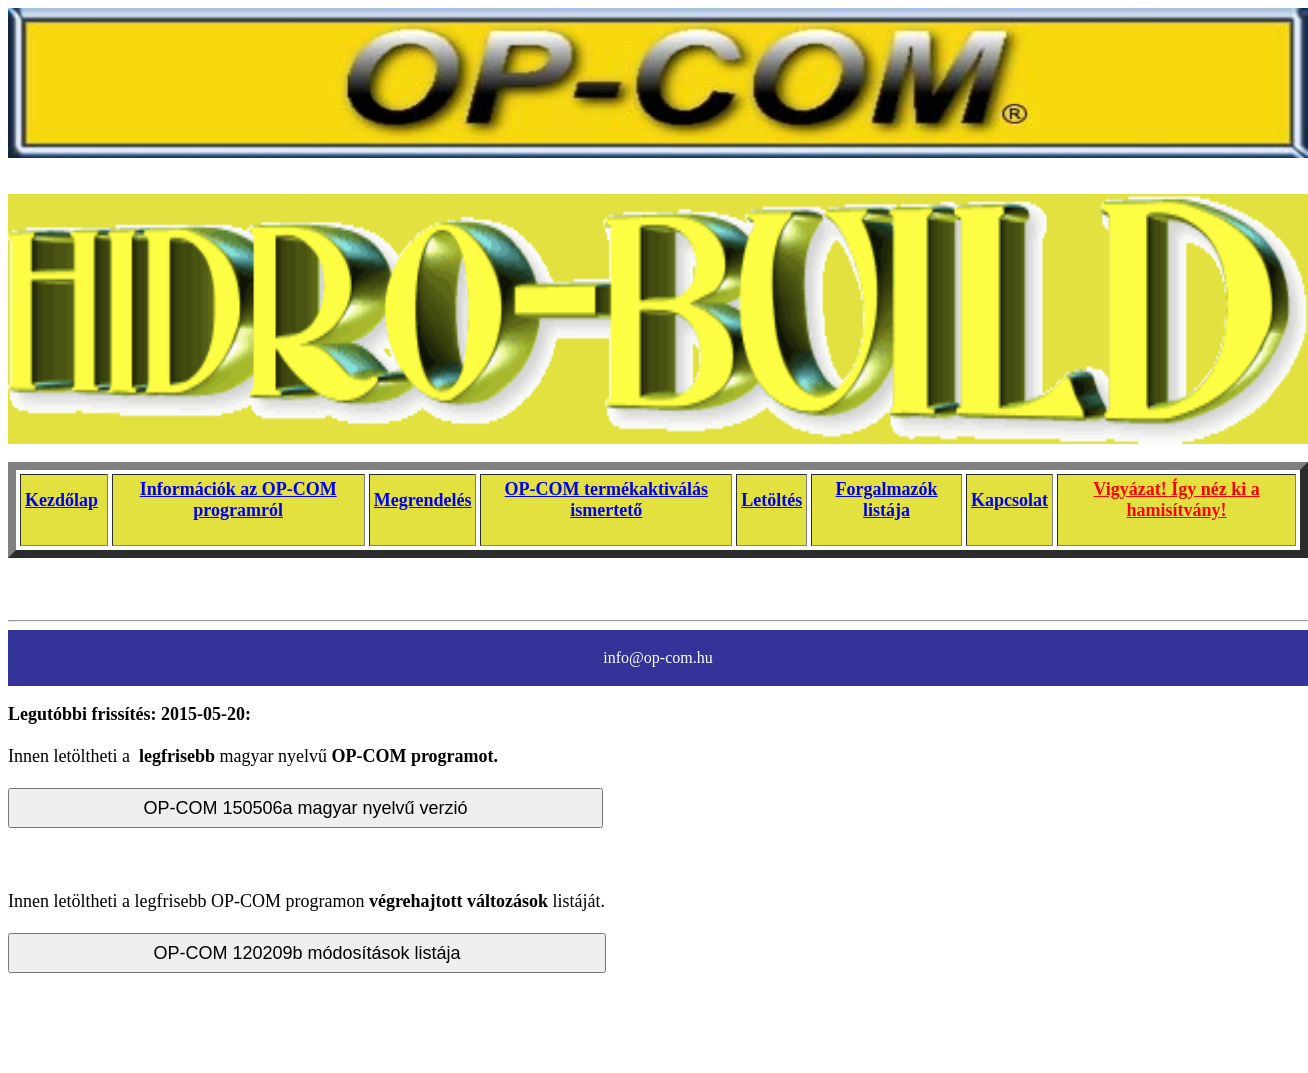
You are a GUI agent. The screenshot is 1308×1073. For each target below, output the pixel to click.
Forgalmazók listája (887, 499)
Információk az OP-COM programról (238, 499)
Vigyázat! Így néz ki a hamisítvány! (1176, 499)
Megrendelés (423, 500)
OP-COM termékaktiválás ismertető (606, 499)
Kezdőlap (61, 500)
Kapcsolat (1009, 500)
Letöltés (771, 500)
